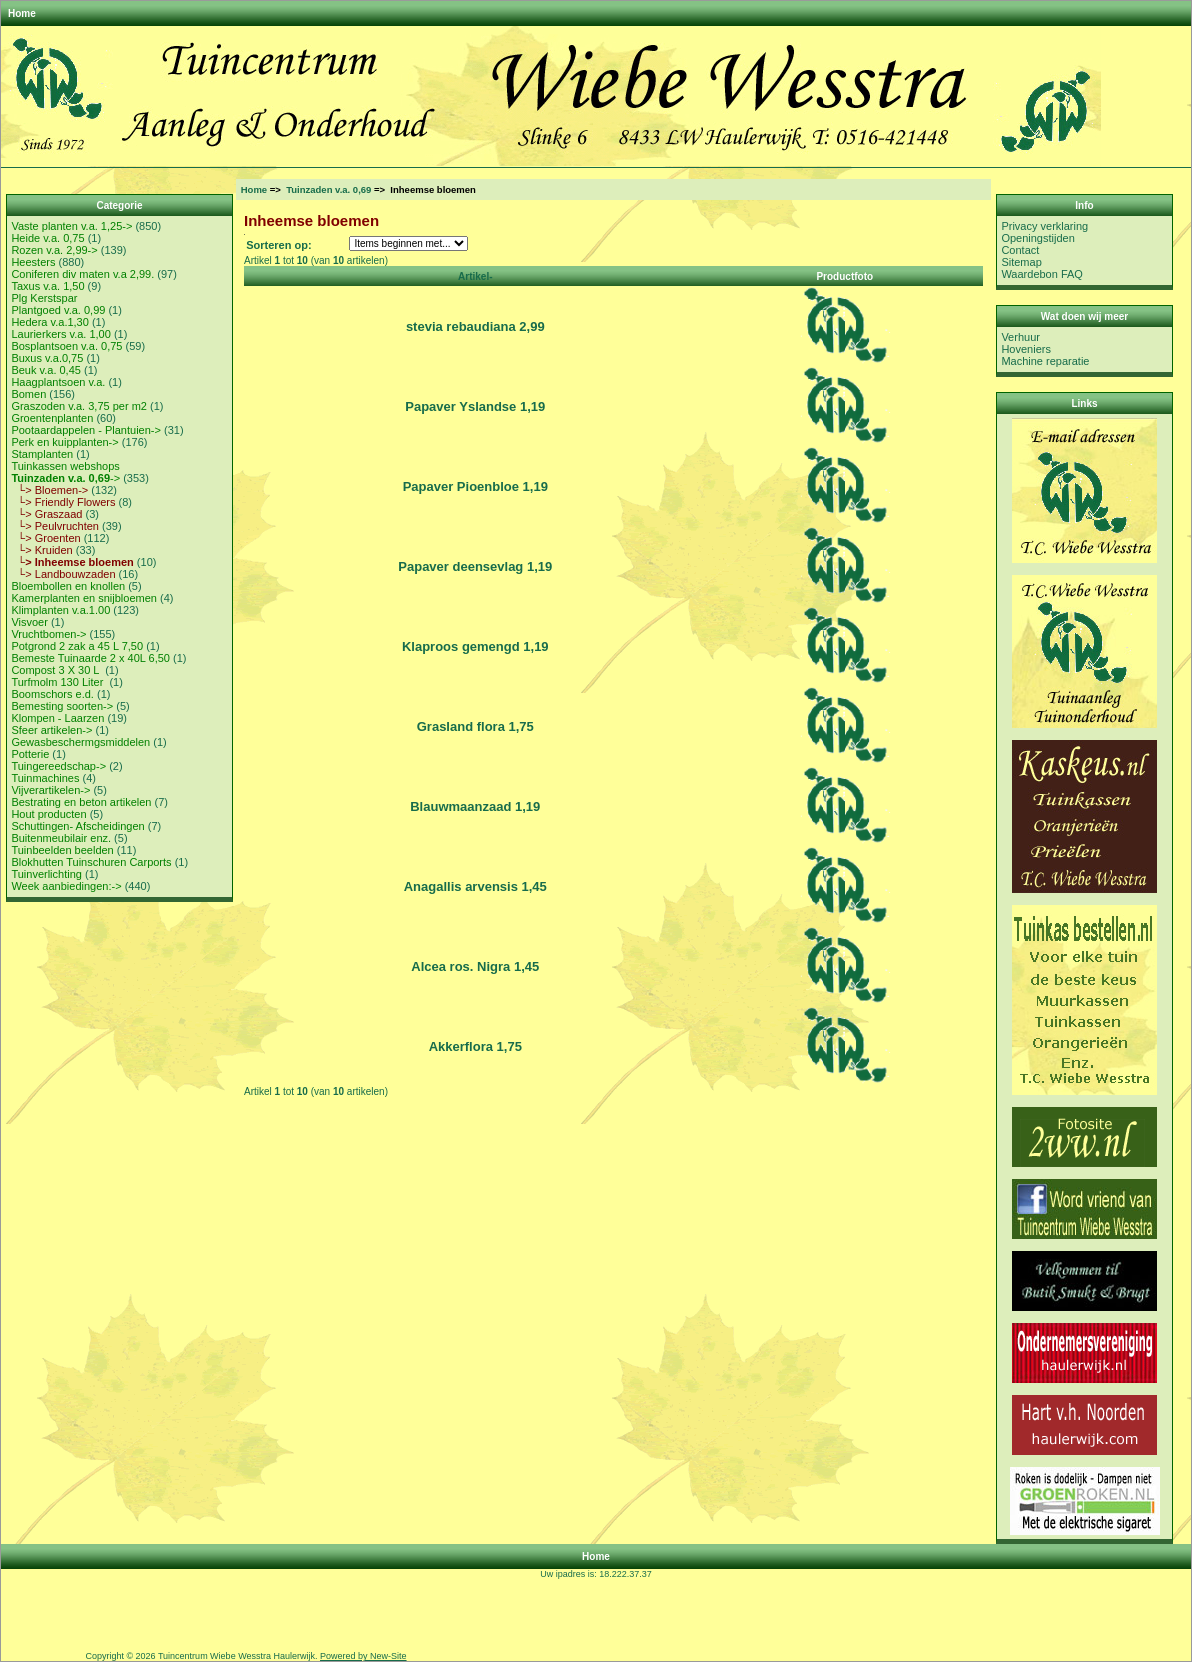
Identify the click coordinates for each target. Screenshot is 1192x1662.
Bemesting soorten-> (62, 706)
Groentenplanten (52, 418)
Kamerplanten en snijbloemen (84, 598)
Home (22, 13)
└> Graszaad (46, 514)
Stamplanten (42, 454)
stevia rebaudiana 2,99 (475, 326)
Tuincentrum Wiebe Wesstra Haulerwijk (236, 1656)
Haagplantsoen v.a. (58, 382)
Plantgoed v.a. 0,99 (58, 310)
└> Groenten (45, 538)
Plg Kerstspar (44, 298)
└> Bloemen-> (49, 490)
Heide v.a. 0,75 (47, 238)
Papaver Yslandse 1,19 (475, 406)
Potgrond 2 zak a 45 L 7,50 (77, 646)
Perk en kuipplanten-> (64, 442)
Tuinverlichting (46, 874)
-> (65, 478)
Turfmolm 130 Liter (58, 682)
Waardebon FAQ (1042, 274)
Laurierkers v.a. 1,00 (60, 334)
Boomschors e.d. (52, 694)
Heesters (33, 262)
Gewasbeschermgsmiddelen (80, 742)
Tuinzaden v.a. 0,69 (328, 189)
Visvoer (29, 622)
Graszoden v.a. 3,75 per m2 (79, 406)
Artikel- (475, 276)
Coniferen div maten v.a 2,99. (82, 274)
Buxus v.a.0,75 (47, 358)
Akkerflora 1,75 (475, 1046)
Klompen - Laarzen (57, 718)
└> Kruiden (41, 550)
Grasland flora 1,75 (475, 726)
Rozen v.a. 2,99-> (54, 250)
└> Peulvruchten (55, 526)
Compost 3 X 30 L (56, 670)
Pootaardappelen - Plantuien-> (86, 430)
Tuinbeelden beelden (62, 850)
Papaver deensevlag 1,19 (475, 566)
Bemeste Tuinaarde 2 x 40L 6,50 (90, 658)
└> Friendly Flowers (63, 502)
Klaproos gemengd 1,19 (475, 646)
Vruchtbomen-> (48, 634)
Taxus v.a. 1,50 (47, 286)
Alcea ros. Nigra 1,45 (475, 966)
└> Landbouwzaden (63, 574)
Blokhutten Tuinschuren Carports (91, 862)
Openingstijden (1037, 238)
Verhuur (1020, 337)
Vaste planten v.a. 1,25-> (71, 226)
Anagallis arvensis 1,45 (475, 886)
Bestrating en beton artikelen (81, 802)
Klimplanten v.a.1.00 (60, 610)
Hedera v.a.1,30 (49, 322)
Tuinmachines (45, 778)
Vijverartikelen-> (50, 790)
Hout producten (48, 814)
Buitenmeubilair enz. (61, 838)
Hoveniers (1026, 349)
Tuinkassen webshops (65, 466)
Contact (1020, 250)
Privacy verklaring (1044, 226)
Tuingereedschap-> (58, 766)
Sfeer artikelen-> (51, 730)
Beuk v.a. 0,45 (46, 370)
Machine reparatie (1045, 361)
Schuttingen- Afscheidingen (77, 826)
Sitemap (1021, 262)
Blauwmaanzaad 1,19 (475, 806)
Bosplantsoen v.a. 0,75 (66, 346)
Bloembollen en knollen (68, 586)
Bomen (28, 394)
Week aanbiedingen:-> (66, 886)
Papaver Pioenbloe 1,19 (475, 486)
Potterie (30, 754)
